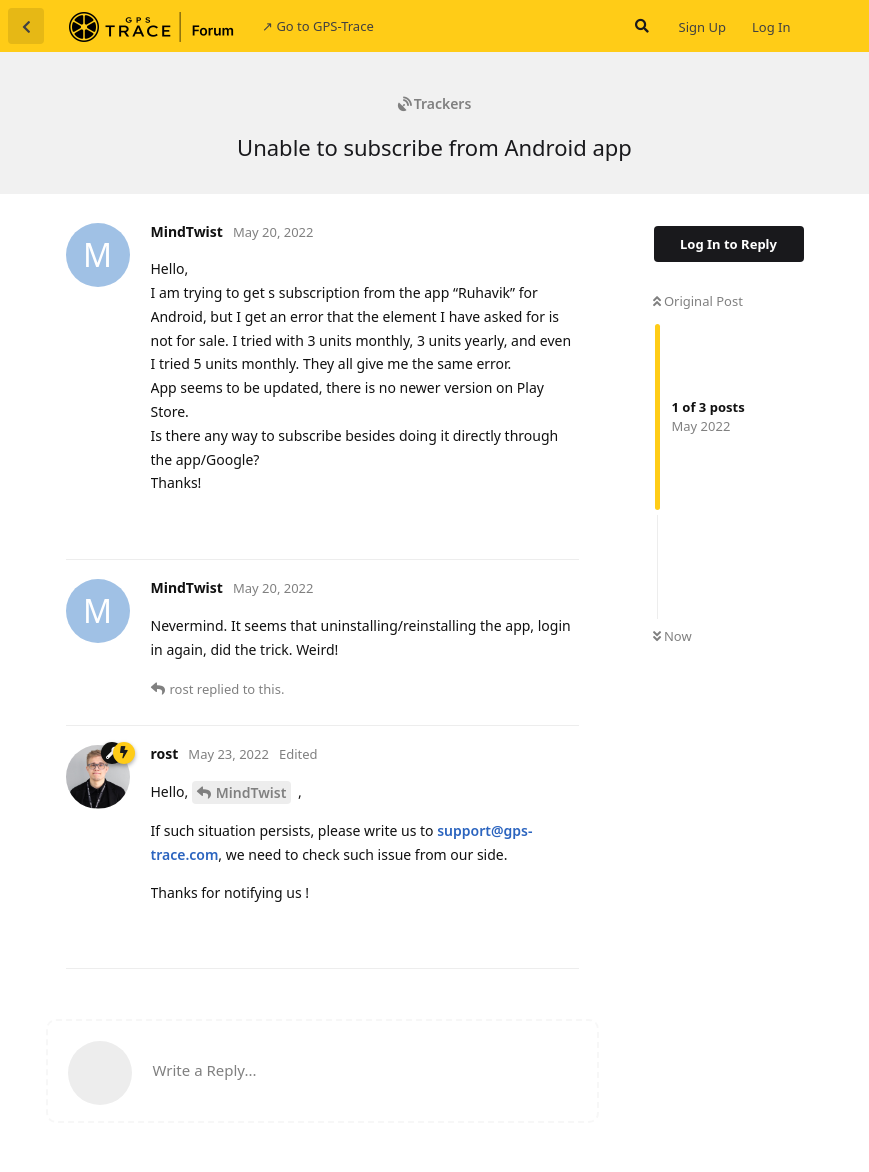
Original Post (698, 301)
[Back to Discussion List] (26, 26)
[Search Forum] (640, 26)
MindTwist (251, 792)
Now (672, 636)
